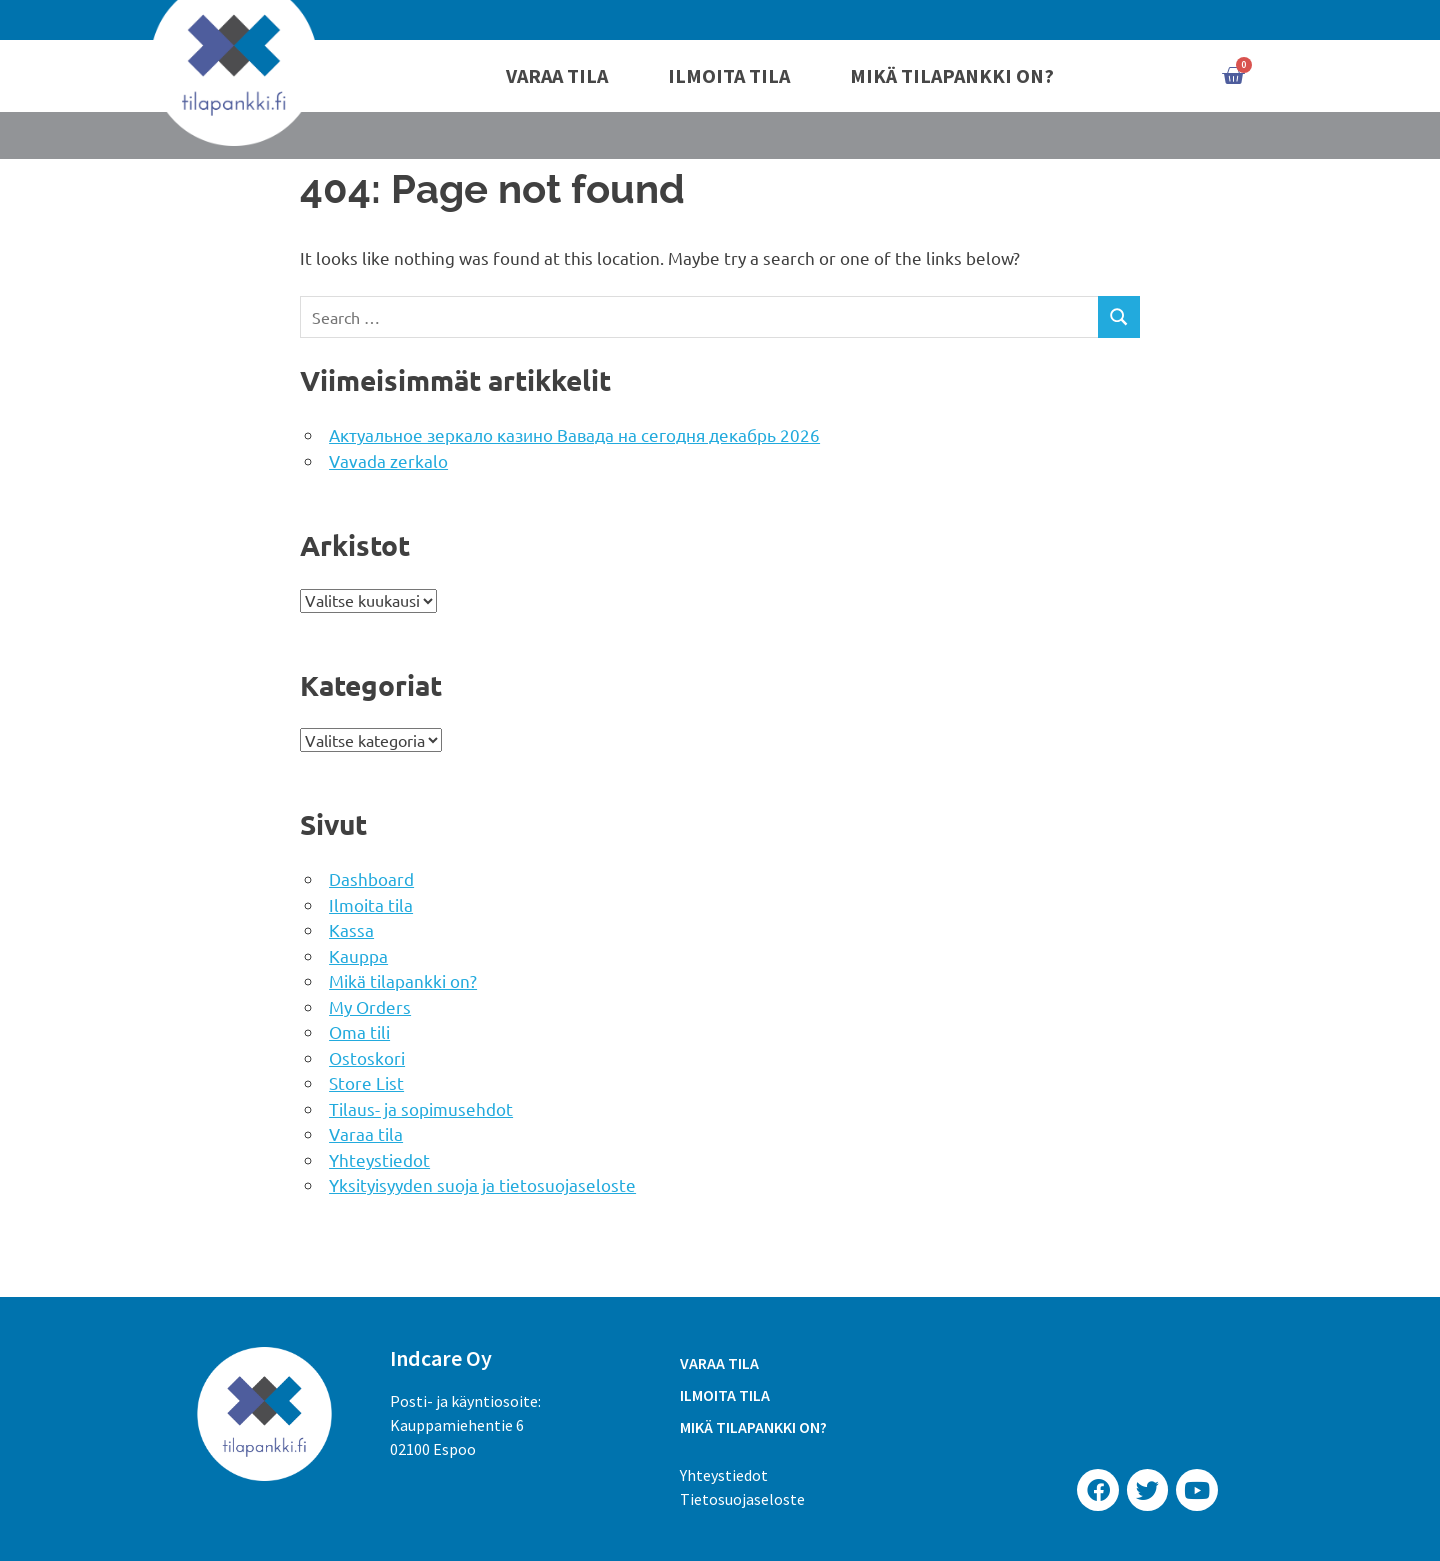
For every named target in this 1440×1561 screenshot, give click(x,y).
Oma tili (359, 1031)
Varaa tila (557, 75)
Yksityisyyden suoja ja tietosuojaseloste (482, 1184)
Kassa (351, 929)
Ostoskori (367, 1057)
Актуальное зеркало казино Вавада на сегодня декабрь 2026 (574, 434)
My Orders (370, 1006)
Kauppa (358, 955)
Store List (366, 1082)
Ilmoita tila (729, 75)
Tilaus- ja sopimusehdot (421, 1108)
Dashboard (371, 878)
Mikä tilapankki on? (952, 75)
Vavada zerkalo (388, 460)
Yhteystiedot (379, 1159)
